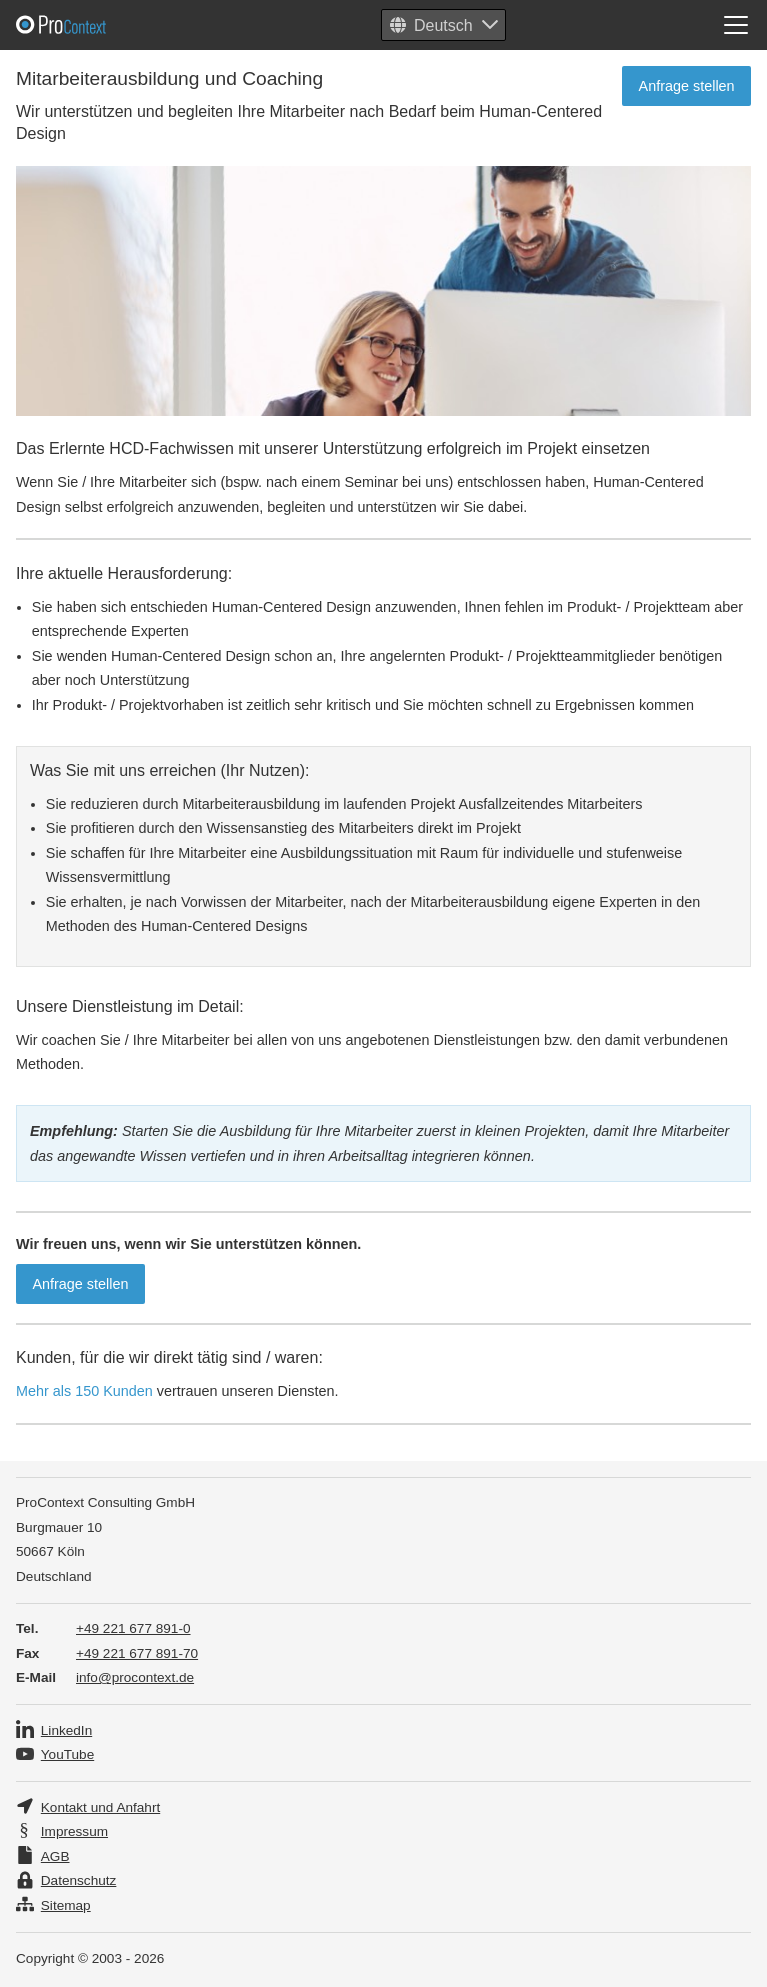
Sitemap (66, 1905)
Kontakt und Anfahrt (100, 1807)
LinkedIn (66, 1730)
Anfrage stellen (687, 86)
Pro (110, 25)
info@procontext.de (135, 1677)
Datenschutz (79, 1880)
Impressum (74, 1831)
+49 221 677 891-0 (133, 1628)
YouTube (67, 1754)
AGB (55, 1856)
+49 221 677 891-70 (137, 1653)
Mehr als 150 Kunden (84, 1391)
